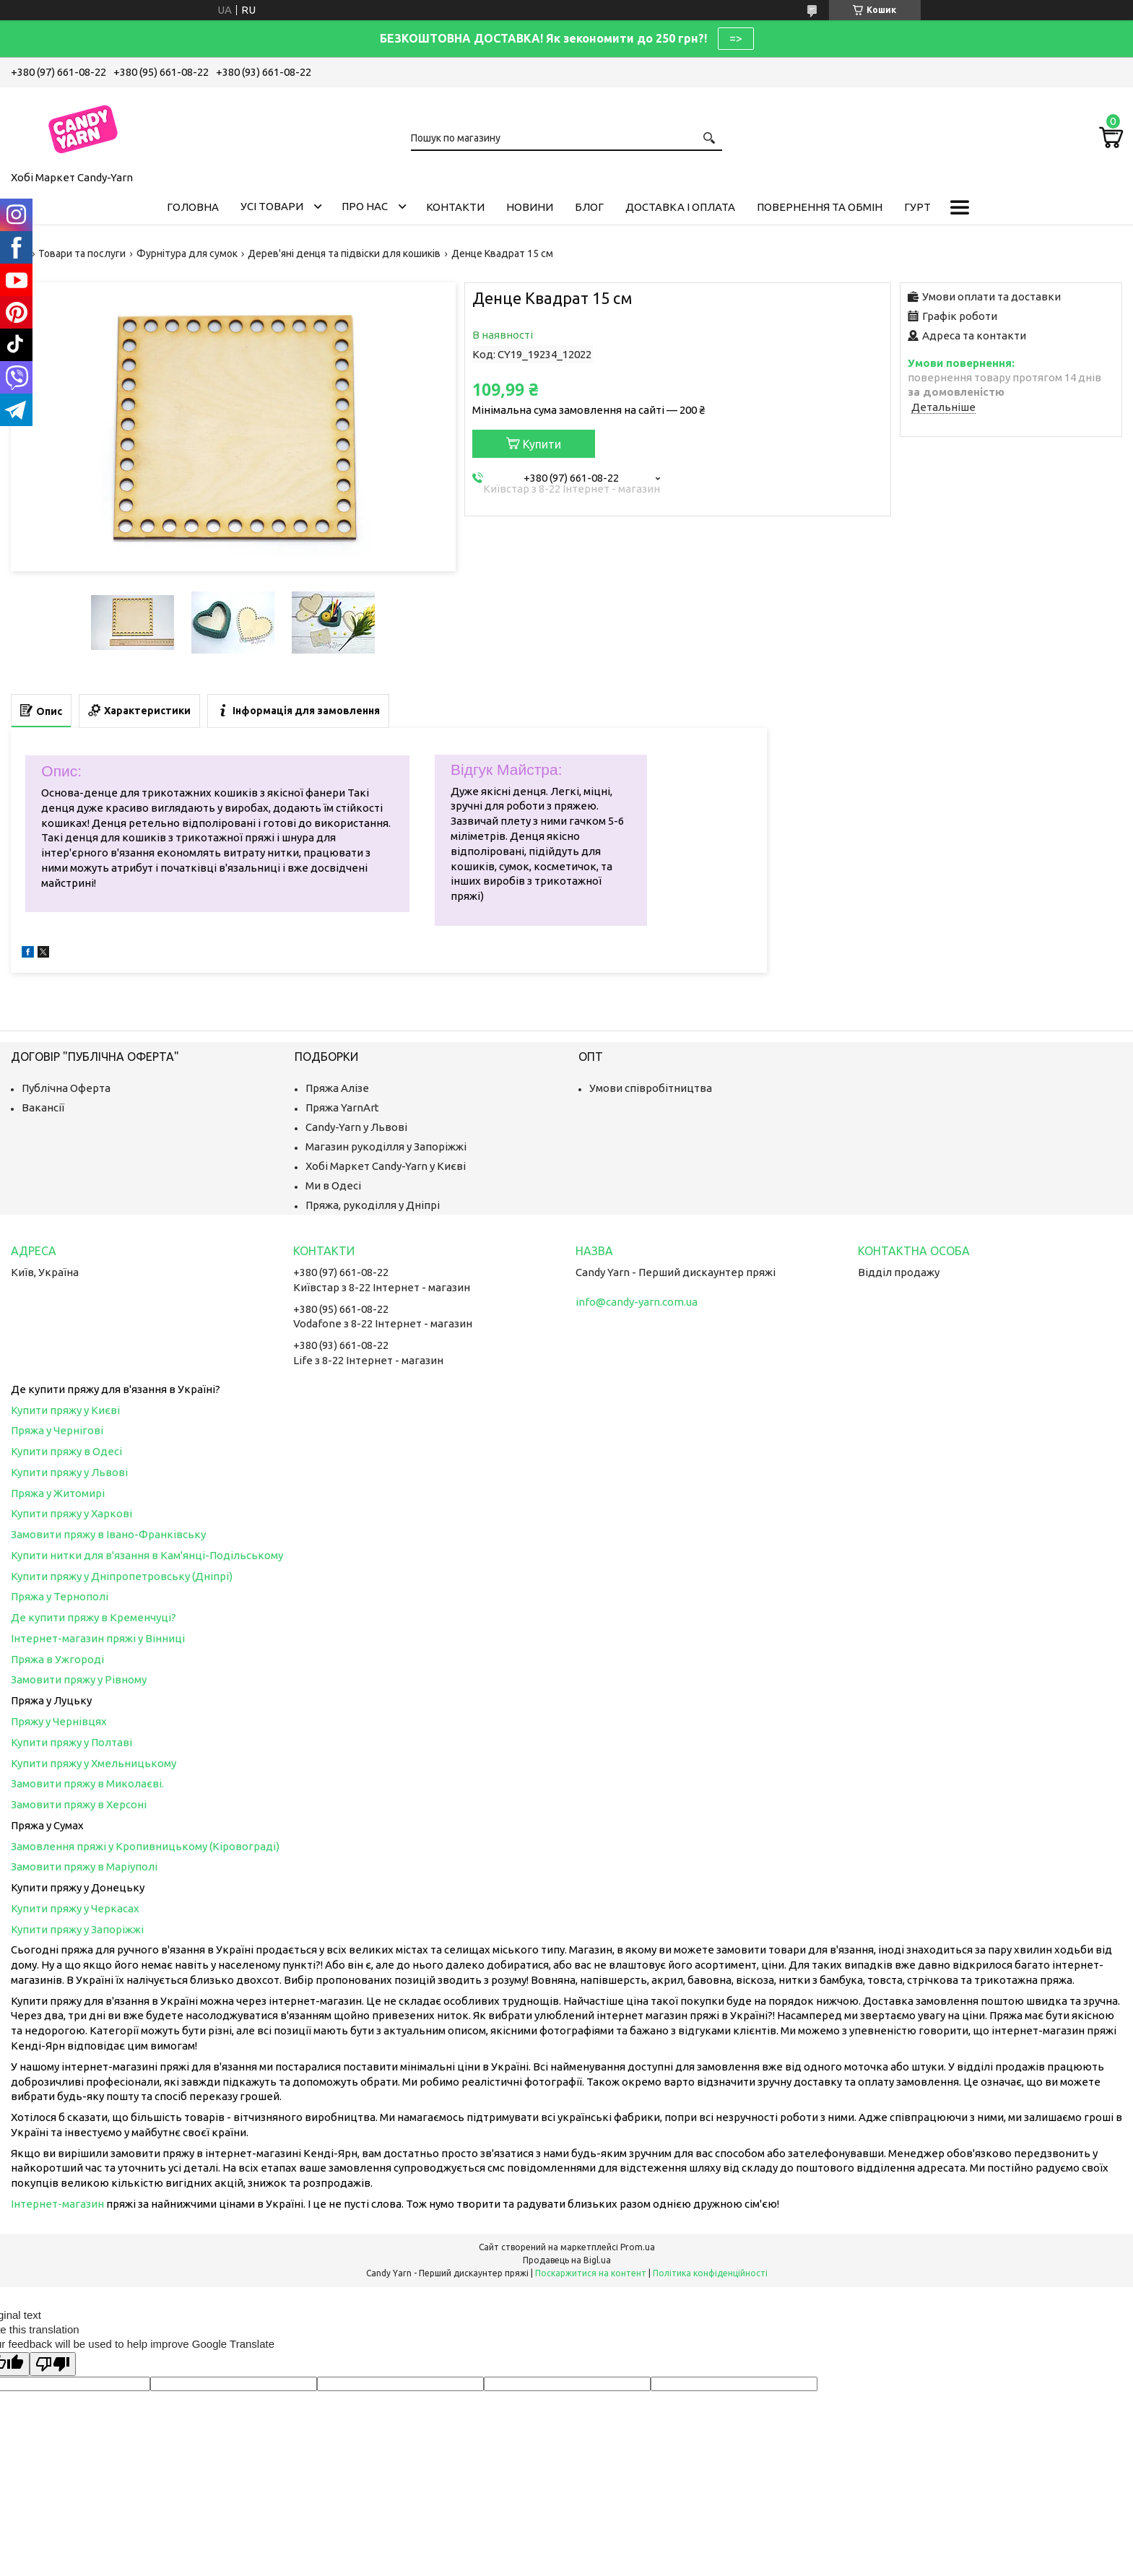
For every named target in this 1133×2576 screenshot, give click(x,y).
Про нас (365, 206)
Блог (589, 207)
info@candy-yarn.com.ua (637, 1302)
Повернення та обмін (819, 207)
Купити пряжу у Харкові (71, 1513)
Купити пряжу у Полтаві (71, 1742)
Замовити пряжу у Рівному (79, 1679)
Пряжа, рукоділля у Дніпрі (372, 1205)
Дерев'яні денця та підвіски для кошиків (344, 253)
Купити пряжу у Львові (69, 1472)
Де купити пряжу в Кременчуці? (93, 1617)
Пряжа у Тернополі (59, 1596)
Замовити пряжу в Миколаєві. (87, 1783)
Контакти (455, 207)
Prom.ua (637, 2247)
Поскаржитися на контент (590, 2273)
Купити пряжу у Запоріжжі (77, 1929)
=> (735, 38)
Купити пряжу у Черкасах (75, 1908)
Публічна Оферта (66, 1088)
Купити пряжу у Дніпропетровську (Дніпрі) (122, 1576)
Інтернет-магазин (57, 2204)
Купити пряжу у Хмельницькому (93, 1763)
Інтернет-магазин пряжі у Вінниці (98, 1638)
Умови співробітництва (650, 1088)
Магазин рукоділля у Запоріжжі (385, 1146)
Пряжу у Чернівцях (59, 1721)
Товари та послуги (82, 253)
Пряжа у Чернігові (57, 1430)
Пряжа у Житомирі (58, 1493)
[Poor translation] (53, 2364)
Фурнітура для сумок (187, 253)
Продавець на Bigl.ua (567, 2260)
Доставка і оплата (680, 207)
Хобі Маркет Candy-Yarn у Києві (385, 1166)
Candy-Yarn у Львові (356, 1127)
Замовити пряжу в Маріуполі (84, 1866)
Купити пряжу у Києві (65, 1410)
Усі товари (271, 206)
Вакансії (43, 1107)
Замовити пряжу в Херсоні (79, 1804)
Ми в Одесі (333, 1185)
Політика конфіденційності (710, 2273)
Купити (542, 444)
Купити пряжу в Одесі (66, 1451)
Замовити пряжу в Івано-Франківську (108, 1534)
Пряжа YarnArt (342, 1107)
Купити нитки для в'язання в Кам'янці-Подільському (147, 1555)
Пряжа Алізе (337, 1088)
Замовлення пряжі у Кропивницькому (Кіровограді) (145, 1846)
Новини (529, 207)
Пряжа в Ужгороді (57, 1659)
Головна (193, 207)
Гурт (917, 207)
